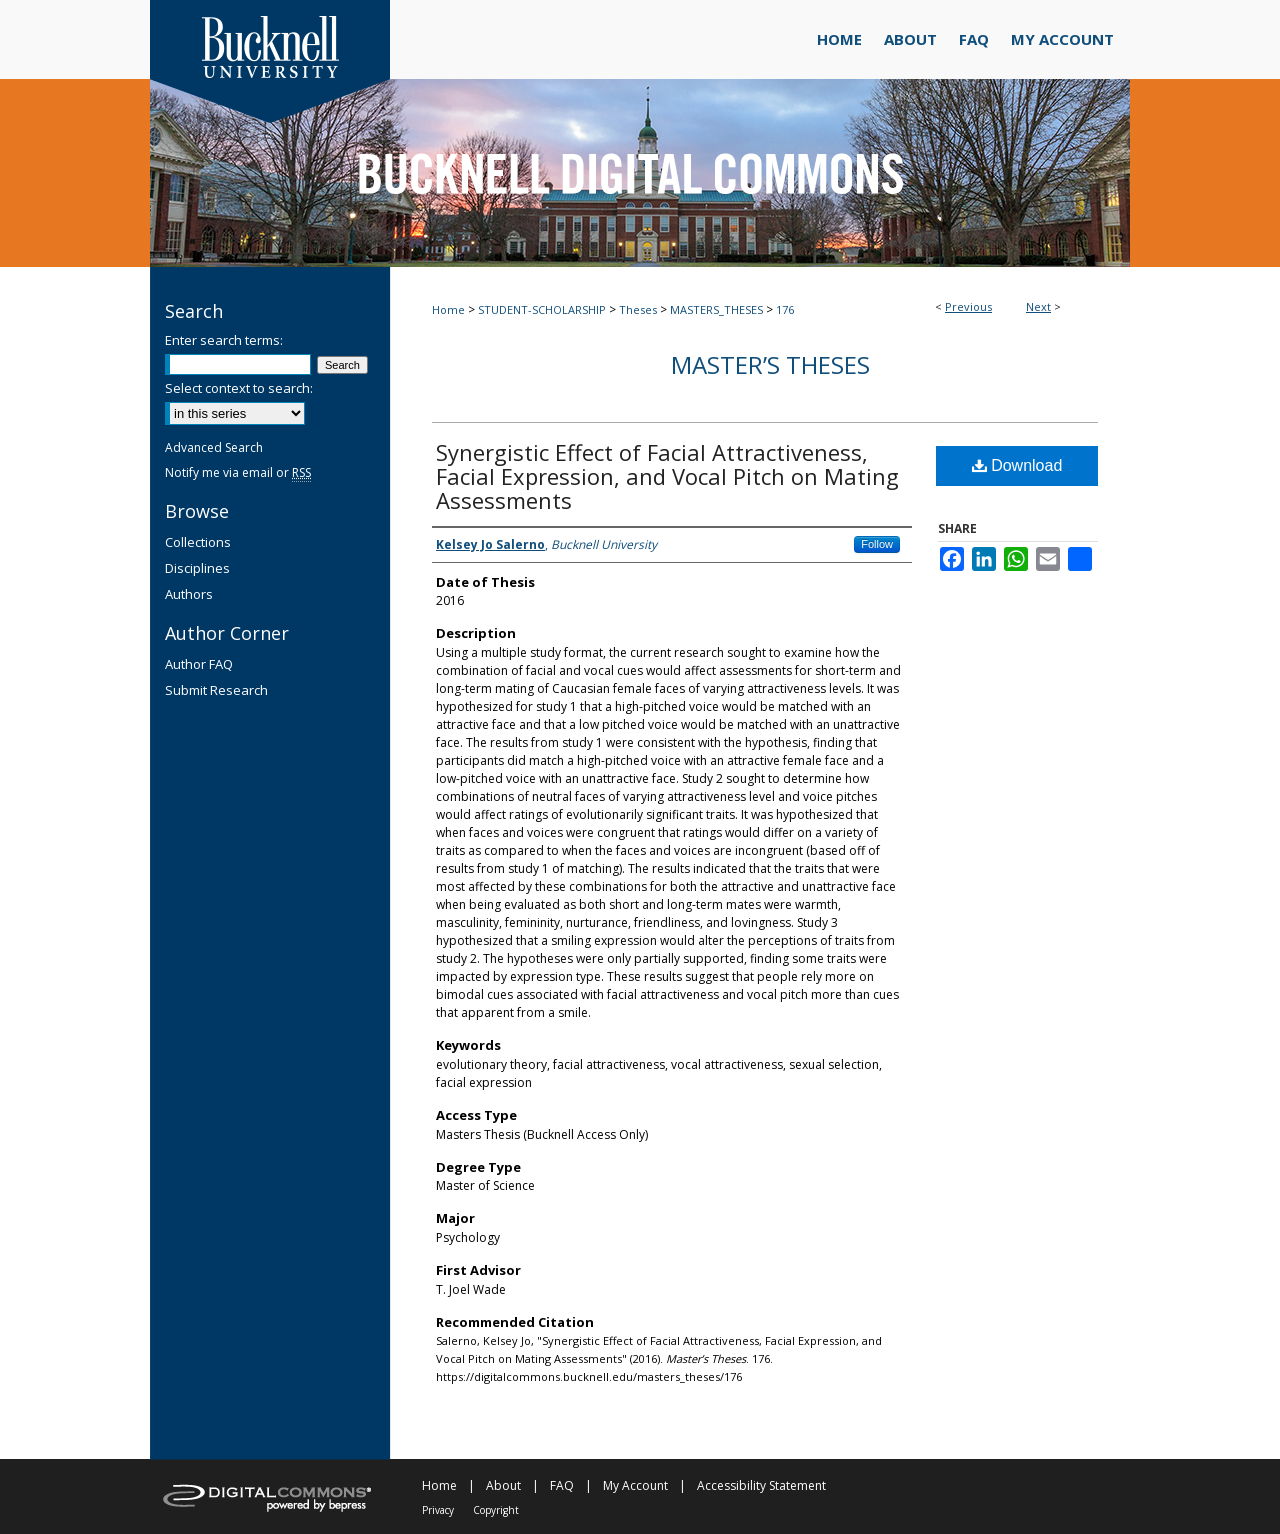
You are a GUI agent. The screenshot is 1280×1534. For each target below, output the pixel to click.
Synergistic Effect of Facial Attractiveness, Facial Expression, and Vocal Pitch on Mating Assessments (667, 476)
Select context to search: (239, 388)
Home (448, 309)
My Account (635, 1485)
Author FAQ (199, 664)
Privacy (438, 1510)
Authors (189, 594)
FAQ (562, 1485)
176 (785, 309)
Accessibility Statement (761, 1485)
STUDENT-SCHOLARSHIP (542, 309)
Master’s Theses (770, 364)
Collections (198, 542)
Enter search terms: (224, 340)
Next (1038, 306)
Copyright (496, 1510)
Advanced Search (214, 447)
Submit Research (216, 690)
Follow (877, 544)
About (503, 1485)
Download (1017, 465)
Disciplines (197, 568)
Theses (638, 309)
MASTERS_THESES (716, 309)
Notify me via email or (238, 472)
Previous (968, 306)
